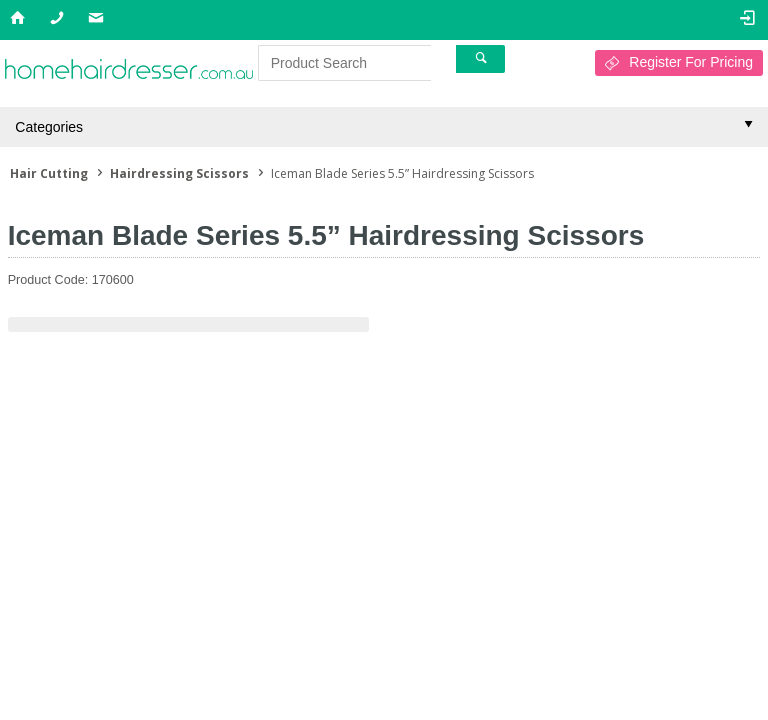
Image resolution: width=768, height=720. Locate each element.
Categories (49, 127)
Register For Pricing (691, 62)
